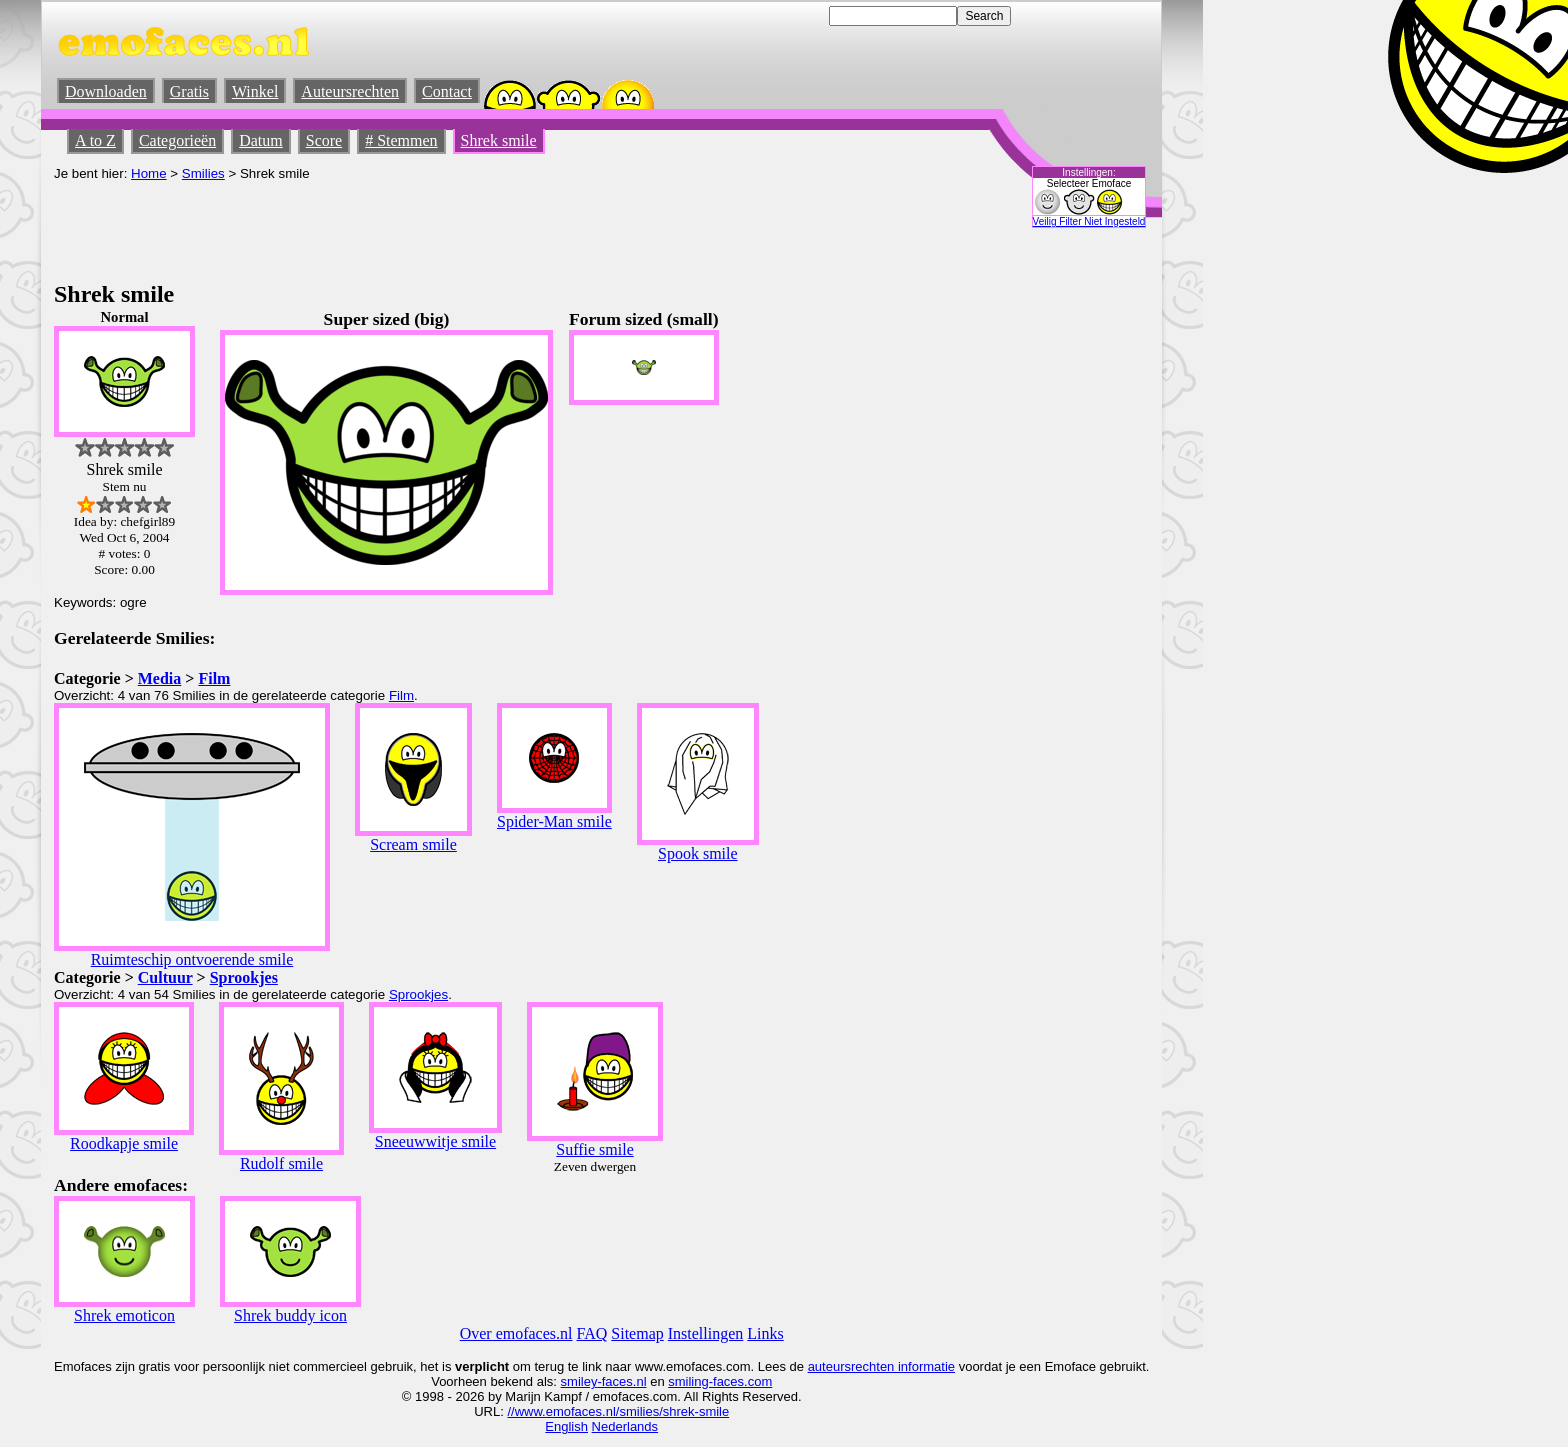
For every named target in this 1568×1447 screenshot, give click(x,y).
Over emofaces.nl (516, 1333)
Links (765, 1333)
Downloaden (106, 91)
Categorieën (177, 140)
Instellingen (706, 1333)
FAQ (592, 1333)
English (566, 1426)
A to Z (95, 140)
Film (214, 678)
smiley (579, 1381)
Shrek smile (499, 140)
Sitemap (637, 1333)
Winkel (255, 91)
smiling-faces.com (720, 1381)
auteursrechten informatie (881, 1366)
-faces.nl (621, 1381)
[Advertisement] (418, 226)
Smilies (203, 173)
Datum (261, 140)
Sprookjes (244, 977)
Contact (447, 91)
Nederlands (625, 1426)
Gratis (189, 91)
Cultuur (165, 977)
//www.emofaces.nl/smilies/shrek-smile (618, 1411)
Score (324, 140)
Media (160, 678)
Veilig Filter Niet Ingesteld (1089, 221)
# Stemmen (401, 140)
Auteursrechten (350, 91)
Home (149, 173)
